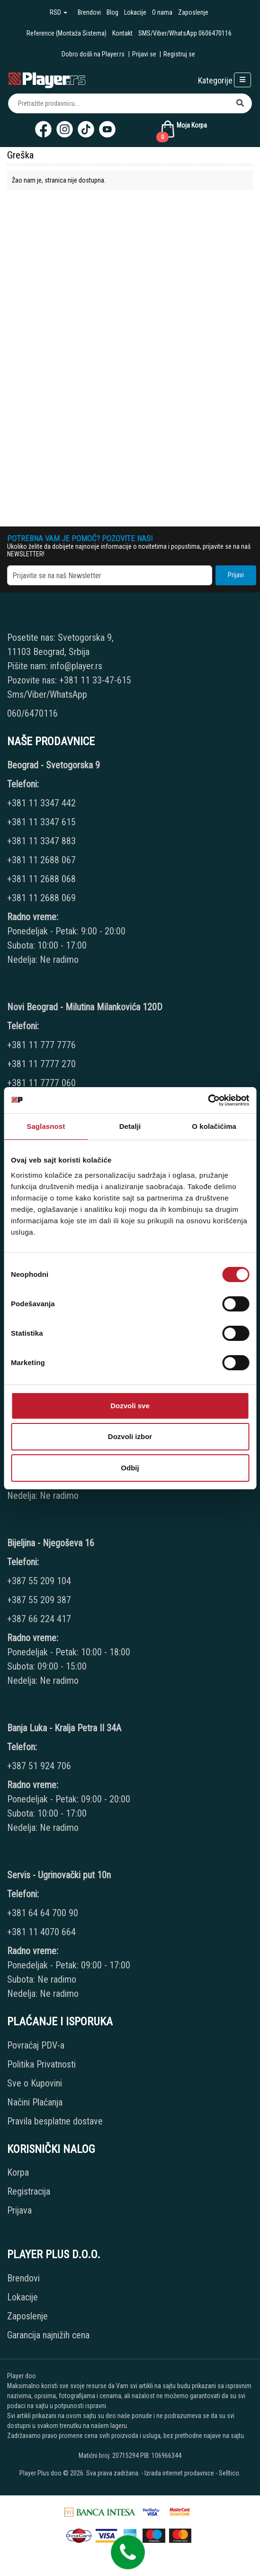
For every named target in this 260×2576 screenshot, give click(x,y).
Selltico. (230, 2473)
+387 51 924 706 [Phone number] (39, 1766)
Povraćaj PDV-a (35, 2045)
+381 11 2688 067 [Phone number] (41, 860)
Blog (112, 12)
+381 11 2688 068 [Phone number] (41, 879)
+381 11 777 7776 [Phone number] (42, 1045)
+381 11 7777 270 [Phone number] (42, 1064)
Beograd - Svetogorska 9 (53, 765)
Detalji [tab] (130, 1126)
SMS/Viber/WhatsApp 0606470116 (185, 33)
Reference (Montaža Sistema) (67, 33)
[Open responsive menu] (242, 80)
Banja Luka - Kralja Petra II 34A (64, 1728)
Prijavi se (144, 54)
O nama (162, 12)
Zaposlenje (193, 12)
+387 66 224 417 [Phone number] (39, 1619)
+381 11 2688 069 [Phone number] (41, 898)
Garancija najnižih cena (48, 2335)
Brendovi (89, 12)
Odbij (130, 1468)
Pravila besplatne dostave (55, 2121)
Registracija (28, 2191)
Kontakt (122, 33)
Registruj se (179, 54)
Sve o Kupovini (34, 2083)
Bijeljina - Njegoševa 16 (50, 1543)
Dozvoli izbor (130, 1436)
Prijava (19, 2210)
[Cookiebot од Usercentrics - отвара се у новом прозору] (207, 1100)
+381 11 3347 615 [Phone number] (41, 822)
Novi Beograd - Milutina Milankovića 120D (84, 1007)
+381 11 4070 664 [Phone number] (41, 1932)
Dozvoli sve (130, 1406)
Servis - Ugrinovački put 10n (59, 1875)
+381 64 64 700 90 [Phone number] (42, 1913)
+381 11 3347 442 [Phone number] (41, 803)
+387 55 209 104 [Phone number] (39, 1581)
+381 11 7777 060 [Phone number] (42, 1083)
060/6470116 (32, 713)
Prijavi (236, 575)
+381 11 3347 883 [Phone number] (41, 841)
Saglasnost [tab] (46, 1126)
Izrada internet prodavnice (179, 2473)
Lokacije (135, 12)
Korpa (18, 2172)
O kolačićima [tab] (214, 1126)
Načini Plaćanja (35, 2102)
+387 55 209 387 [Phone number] (39, 1600)
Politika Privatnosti (41, 2064)
